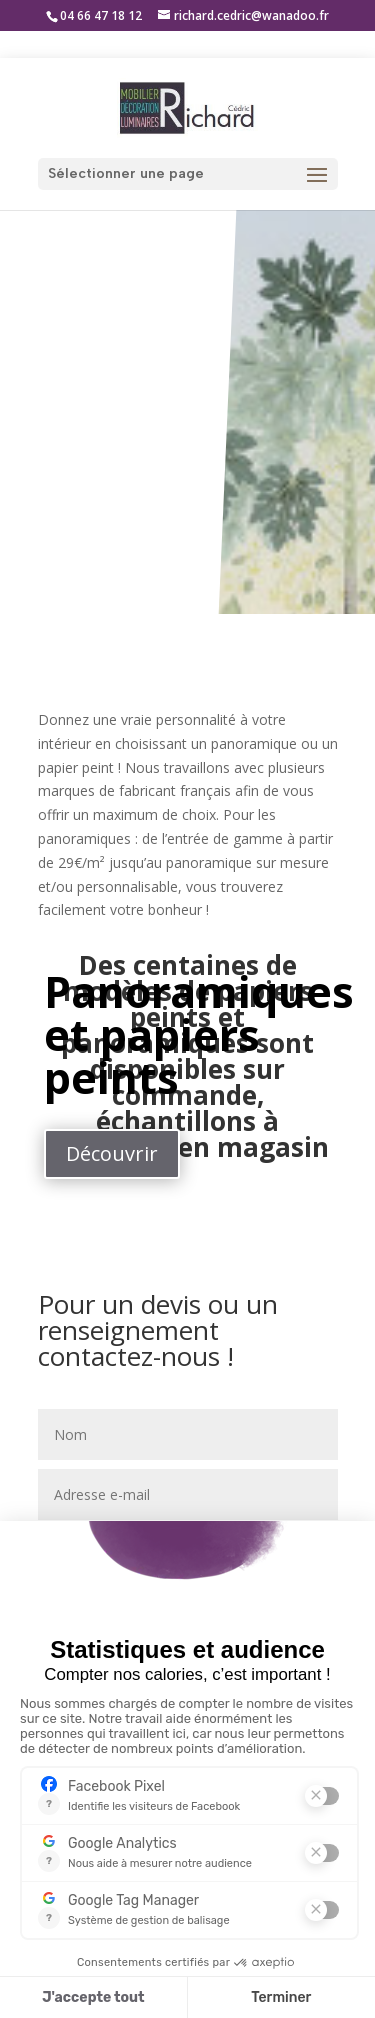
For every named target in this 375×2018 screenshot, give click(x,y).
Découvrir (112, 1153)
